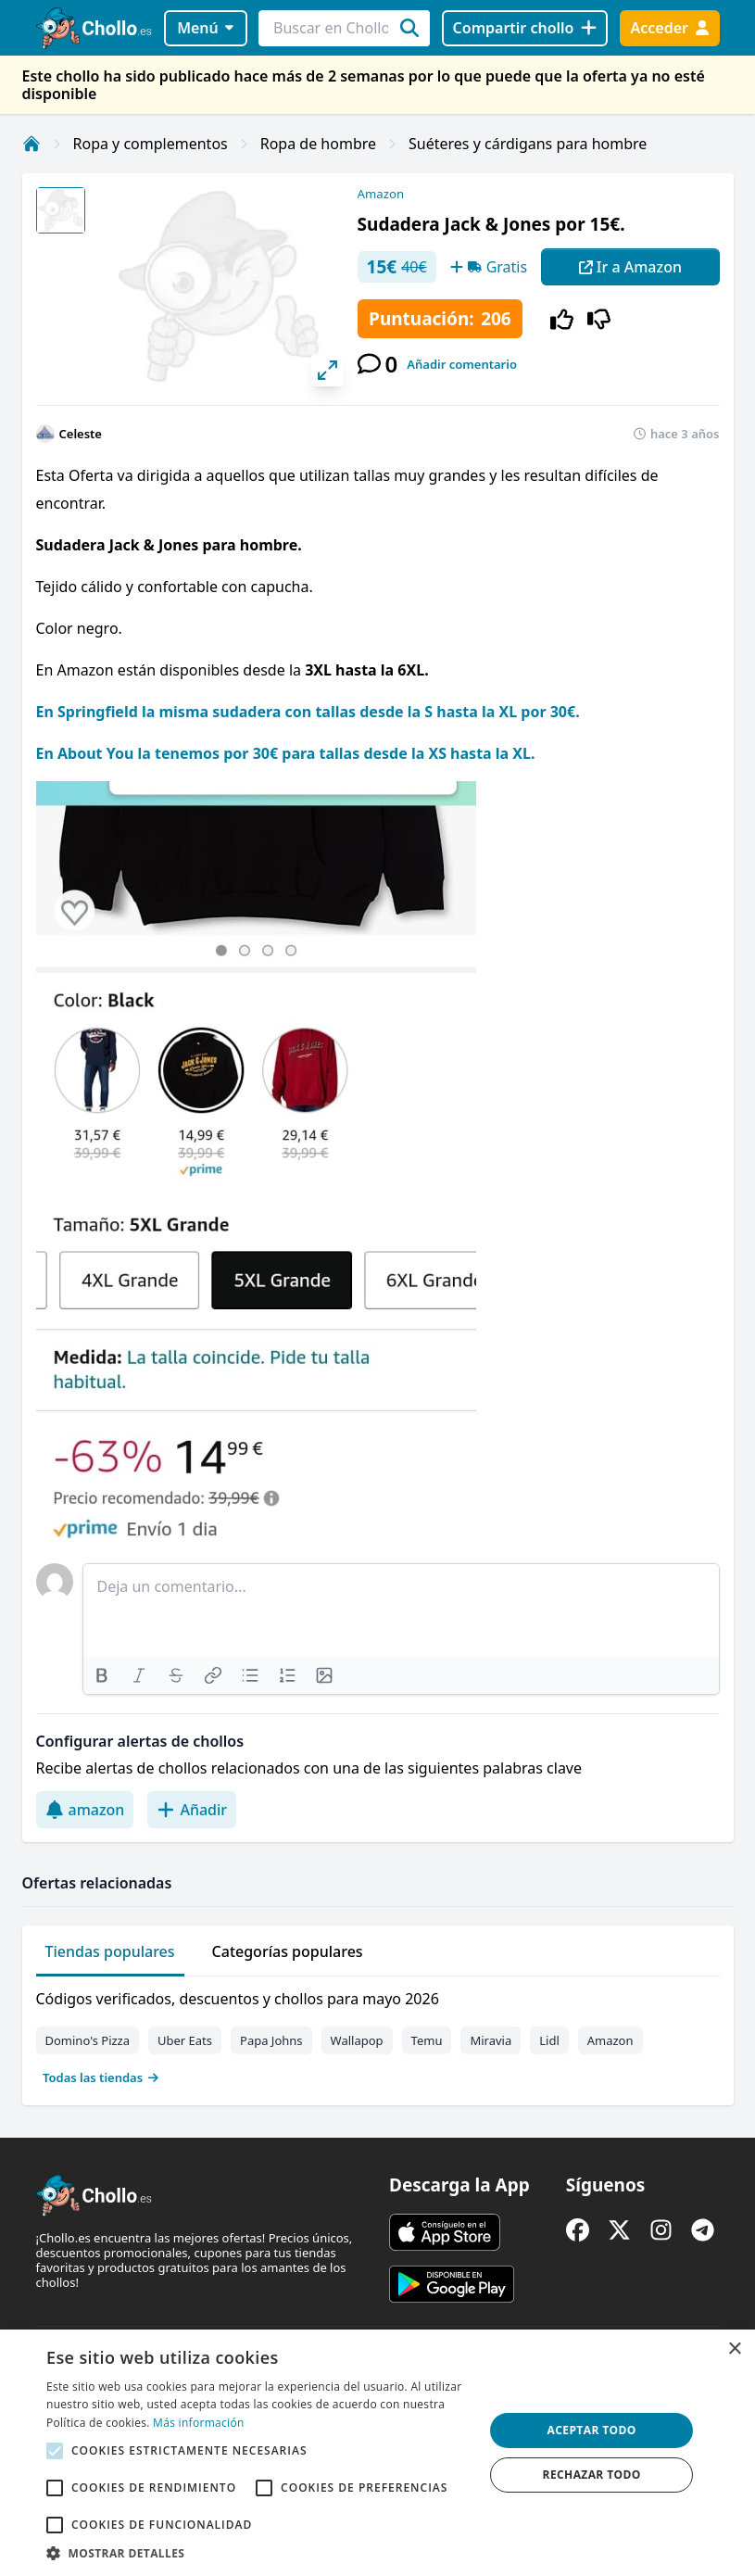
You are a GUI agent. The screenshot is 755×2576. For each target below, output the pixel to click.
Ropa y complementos (150, 143)
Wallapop (357, 2040)
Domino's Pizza (88, 2040)
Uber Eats (184, 2040)
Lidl (549, 2040)
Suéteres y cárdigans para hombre (528, 143)
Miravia (490, 2040)
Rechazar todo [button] (592, 2474)
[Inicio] (31, 143)
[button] (258, 2553)
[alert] (377, 2453)
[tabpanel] (378, 2033)
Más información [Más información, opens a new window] (198, 2423)
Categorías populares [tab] (287, 1951)
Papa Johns (271, 2040)
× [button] (734, 2349)
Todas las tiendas (101, 2077)
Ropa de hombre (318, 143)
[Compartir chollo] (525, 28)
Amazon (381, 193)
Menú (205, 28)
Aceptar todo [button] (591, 2430)
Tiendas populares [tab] (110, 1951)
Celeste (80, 433)
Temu (427, 2040)
